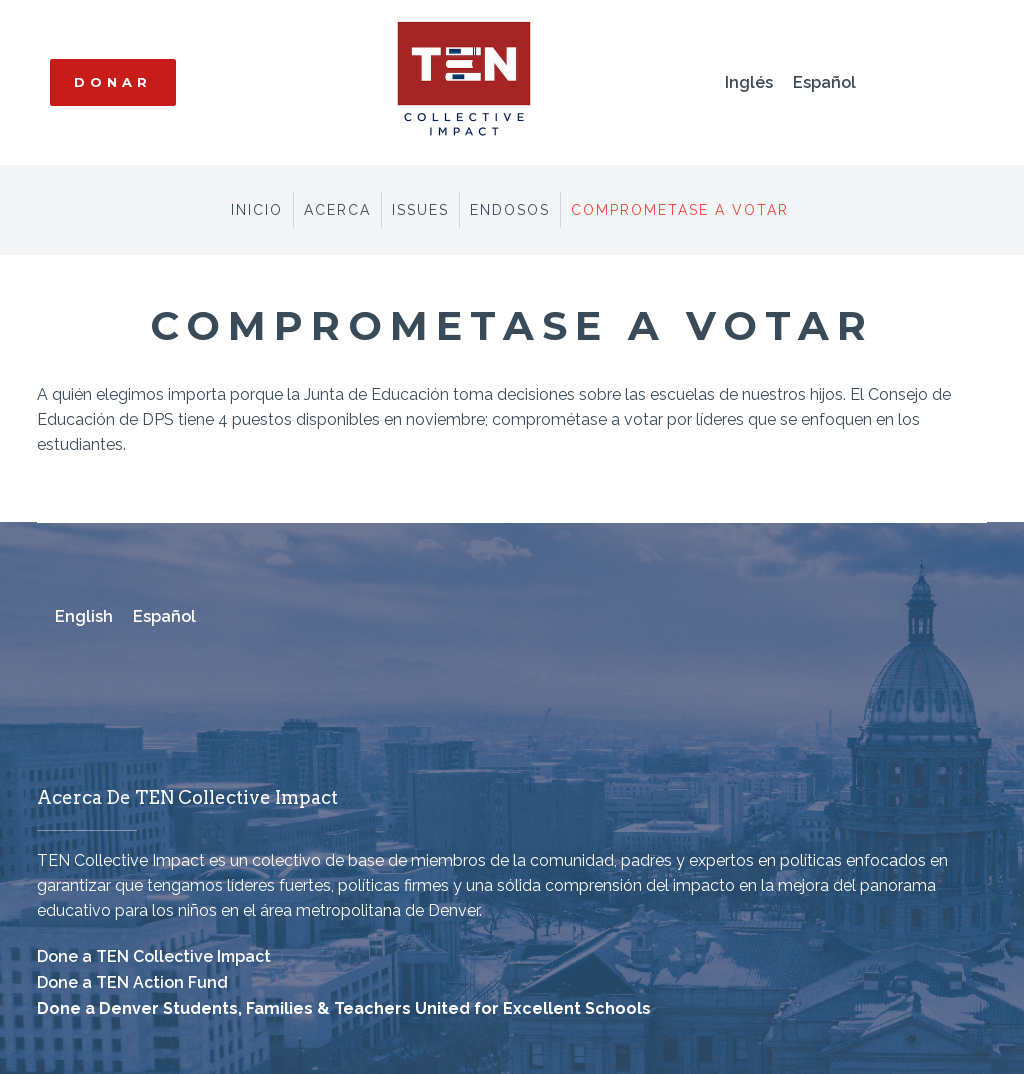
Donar (113, 82)
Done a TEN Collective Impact (154, 956)
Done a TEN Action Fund (132, 982)
